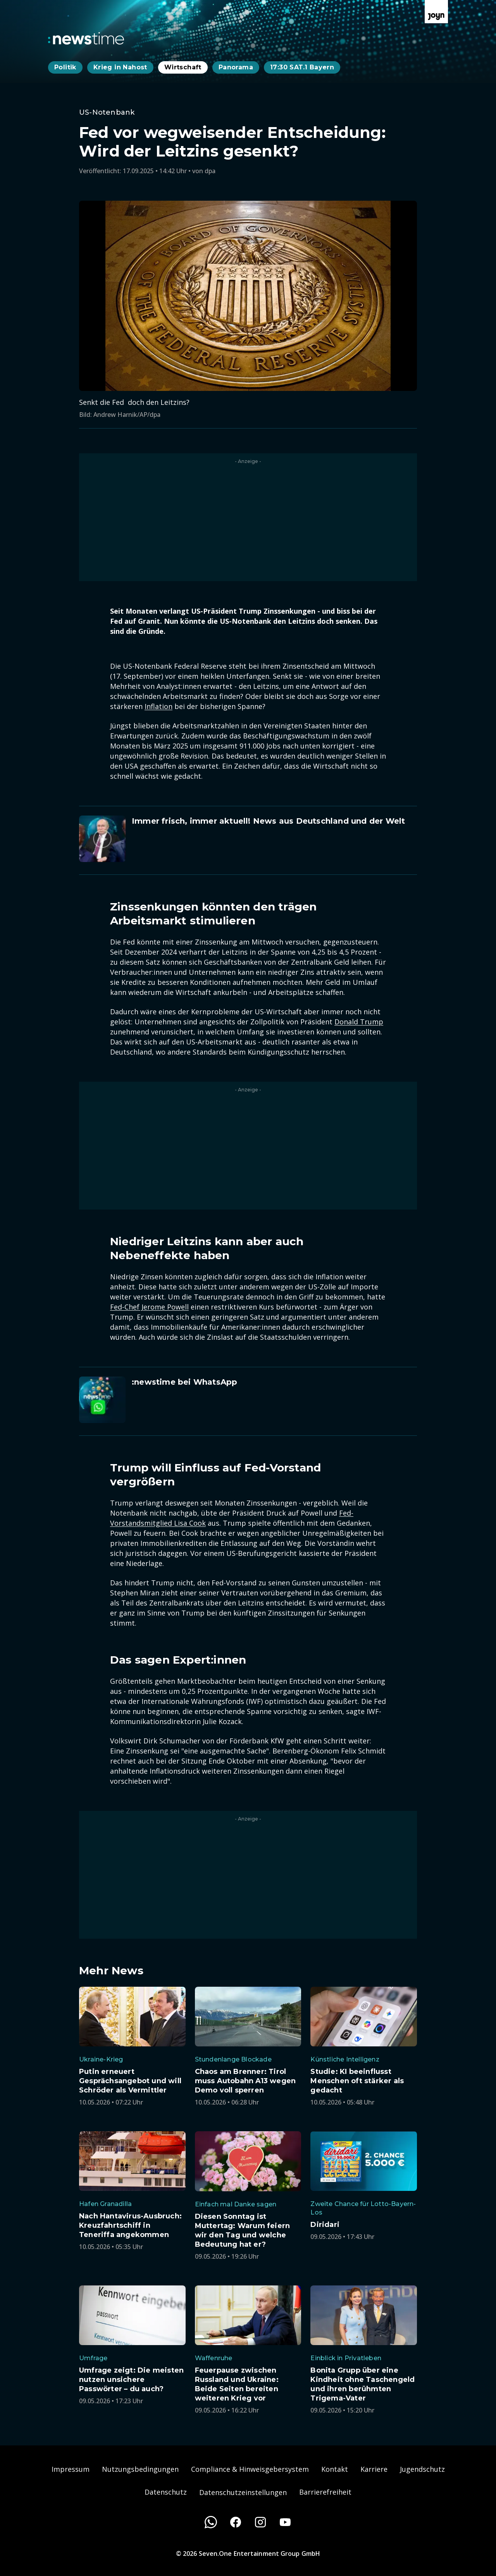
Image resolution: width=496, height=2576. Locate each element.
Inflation (158, 706)
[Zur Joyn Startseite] (436, 11)
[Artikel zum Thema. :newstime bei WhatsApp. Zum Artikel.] (248, 1400)
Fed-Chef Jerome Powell (149, 1306)
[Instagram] (260, 2522)
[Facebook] (235, 2522)
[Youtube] (285, 2522)
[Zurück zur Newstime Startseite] (86, 38)
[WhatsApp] (211, 2522)
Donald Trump (358, 1021)
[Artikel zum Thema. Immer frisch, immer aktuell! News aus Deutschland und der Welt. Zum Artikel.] (248, 839)
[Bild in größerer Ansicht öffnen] (248, 296)
